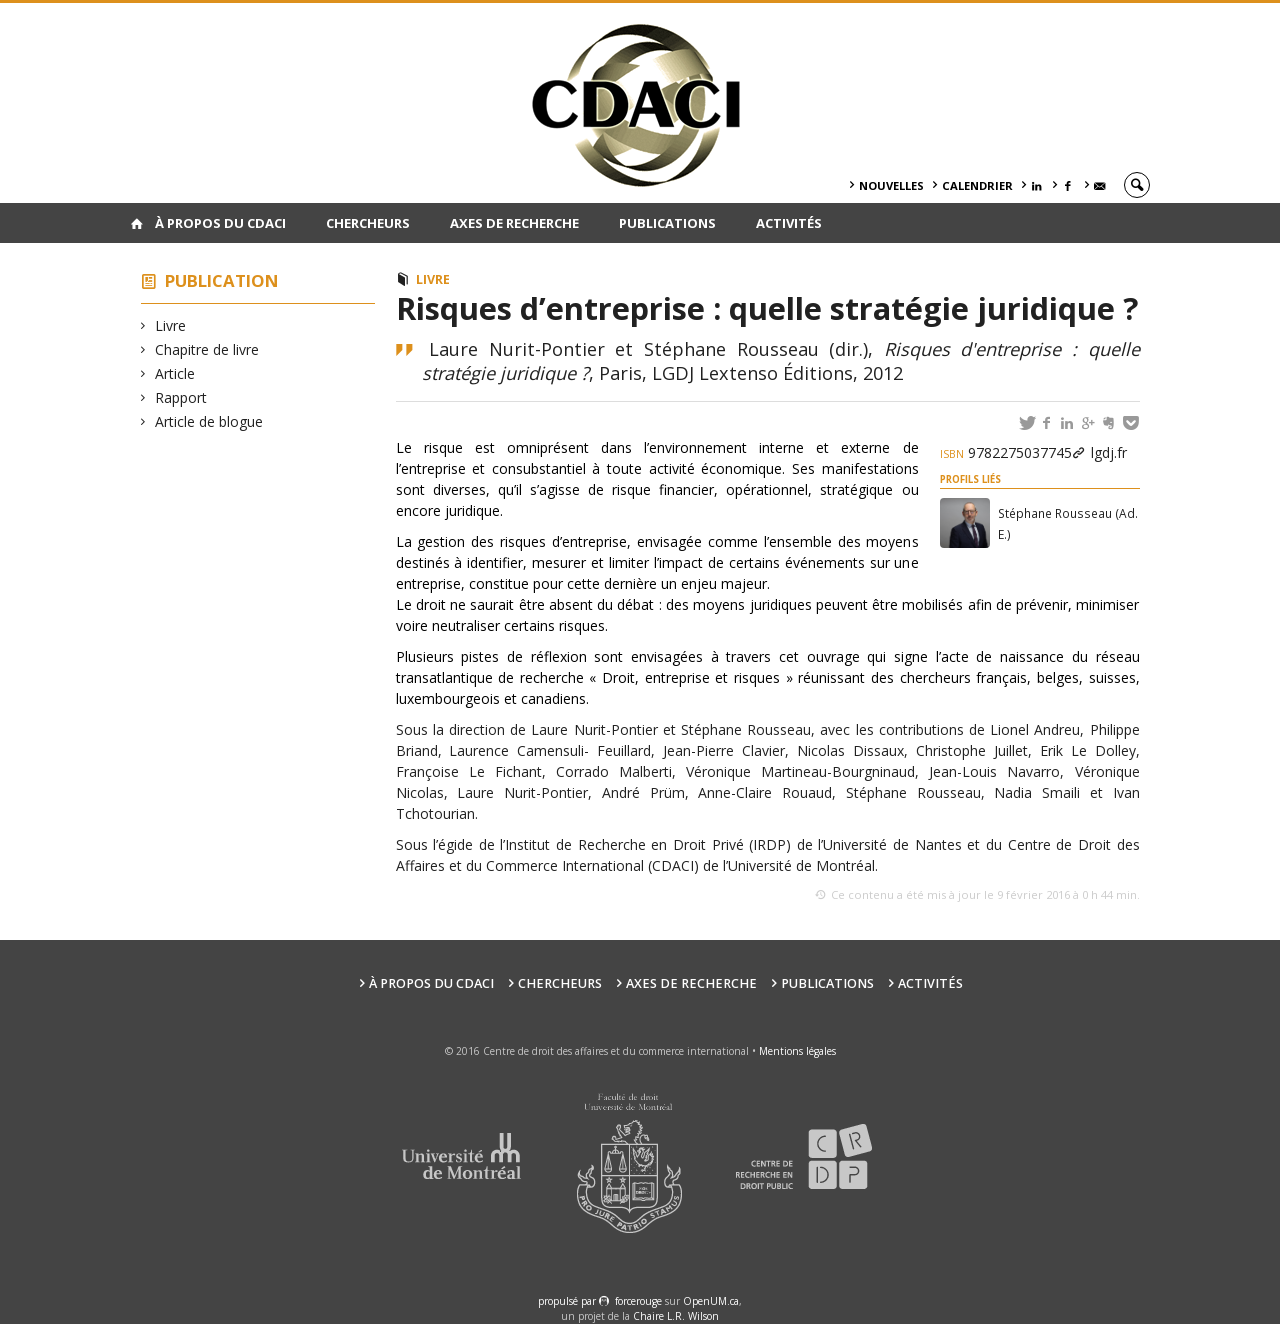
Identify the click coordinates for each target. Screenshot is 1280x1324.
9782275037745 (1006, 452)
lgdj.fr (1109, 452)
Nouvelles (891, 185)
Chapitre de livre (207, 349)
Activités (789, 223)
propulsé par (568, 1301)
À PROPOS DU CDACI (220, 223)
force (638, 1301)
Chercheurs (368, 223)
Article (175, 373)
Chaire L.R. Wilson (676, 1316)
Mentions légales (797, 1051)
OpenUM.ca (711, 1301)
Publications (667, 223)
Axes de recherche (514, 223)
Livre (171, 325)
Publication (222, 280)
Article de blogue (209, 421)
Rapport (181, 397)
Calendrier (977, 185)
